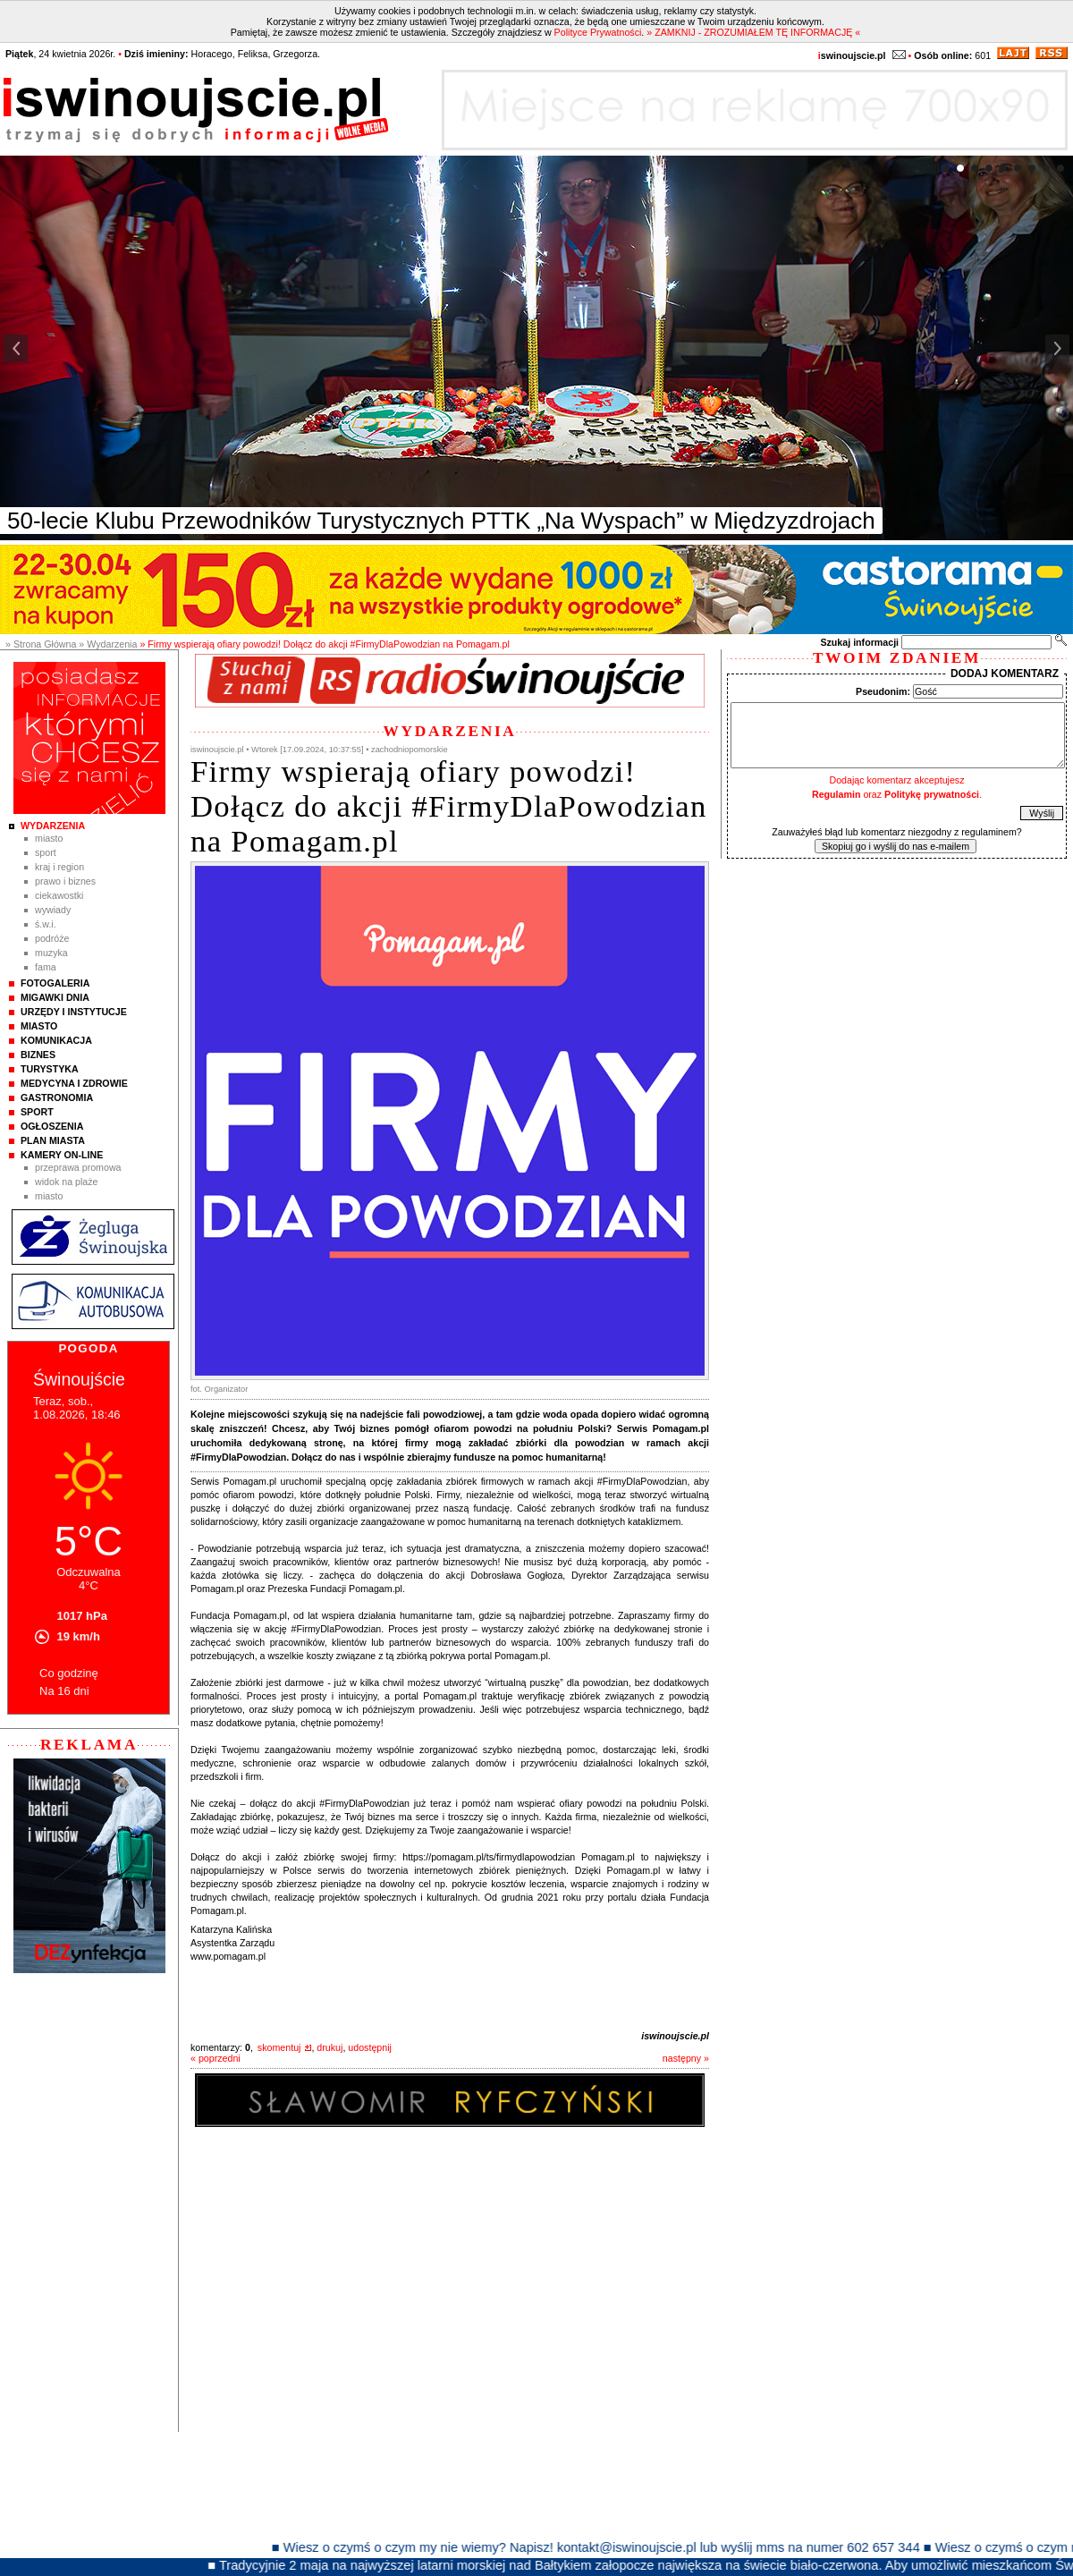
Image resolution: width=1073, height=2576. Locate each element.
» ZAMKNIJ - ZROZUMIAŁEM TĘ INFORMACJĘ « (753, 32)
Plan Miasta (53, 1140)
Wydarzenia (53, 825)
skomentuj (279, 2047)
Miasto (49, 838)
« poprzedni (215, 2058)
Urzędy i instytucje (74, 1011)
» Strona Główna (40, 644)
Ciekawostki (59, 895)
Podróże (52, 938)
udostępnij (370, 2047)
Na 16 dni (64, 1691)
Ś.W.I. (45, 924)
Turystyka (50, 1068)
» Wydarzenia (108, 644)
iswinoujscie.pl (675, 2035)
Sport (45, 852)
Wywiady (53, 909)
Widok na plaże (66, 1181)
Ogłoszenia (52, 1126)
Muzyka (51, 952)
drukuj (329, 2047)
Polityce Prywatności (598, 32)
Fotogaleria (55, 983)
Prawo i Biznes (65, 881)
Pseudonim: (883, 691)
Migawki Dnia (55, 997)
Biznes (38, 1054)
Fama (45, 967)
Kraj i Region (59, 866)
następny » (686, 2058)
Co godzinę (68, 1673)
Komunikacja (56, 1040)
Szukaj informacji (859, 642)
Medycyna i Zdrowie (74, 1083)
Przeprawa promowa (78, 1167)
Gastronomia (57, 1097)
